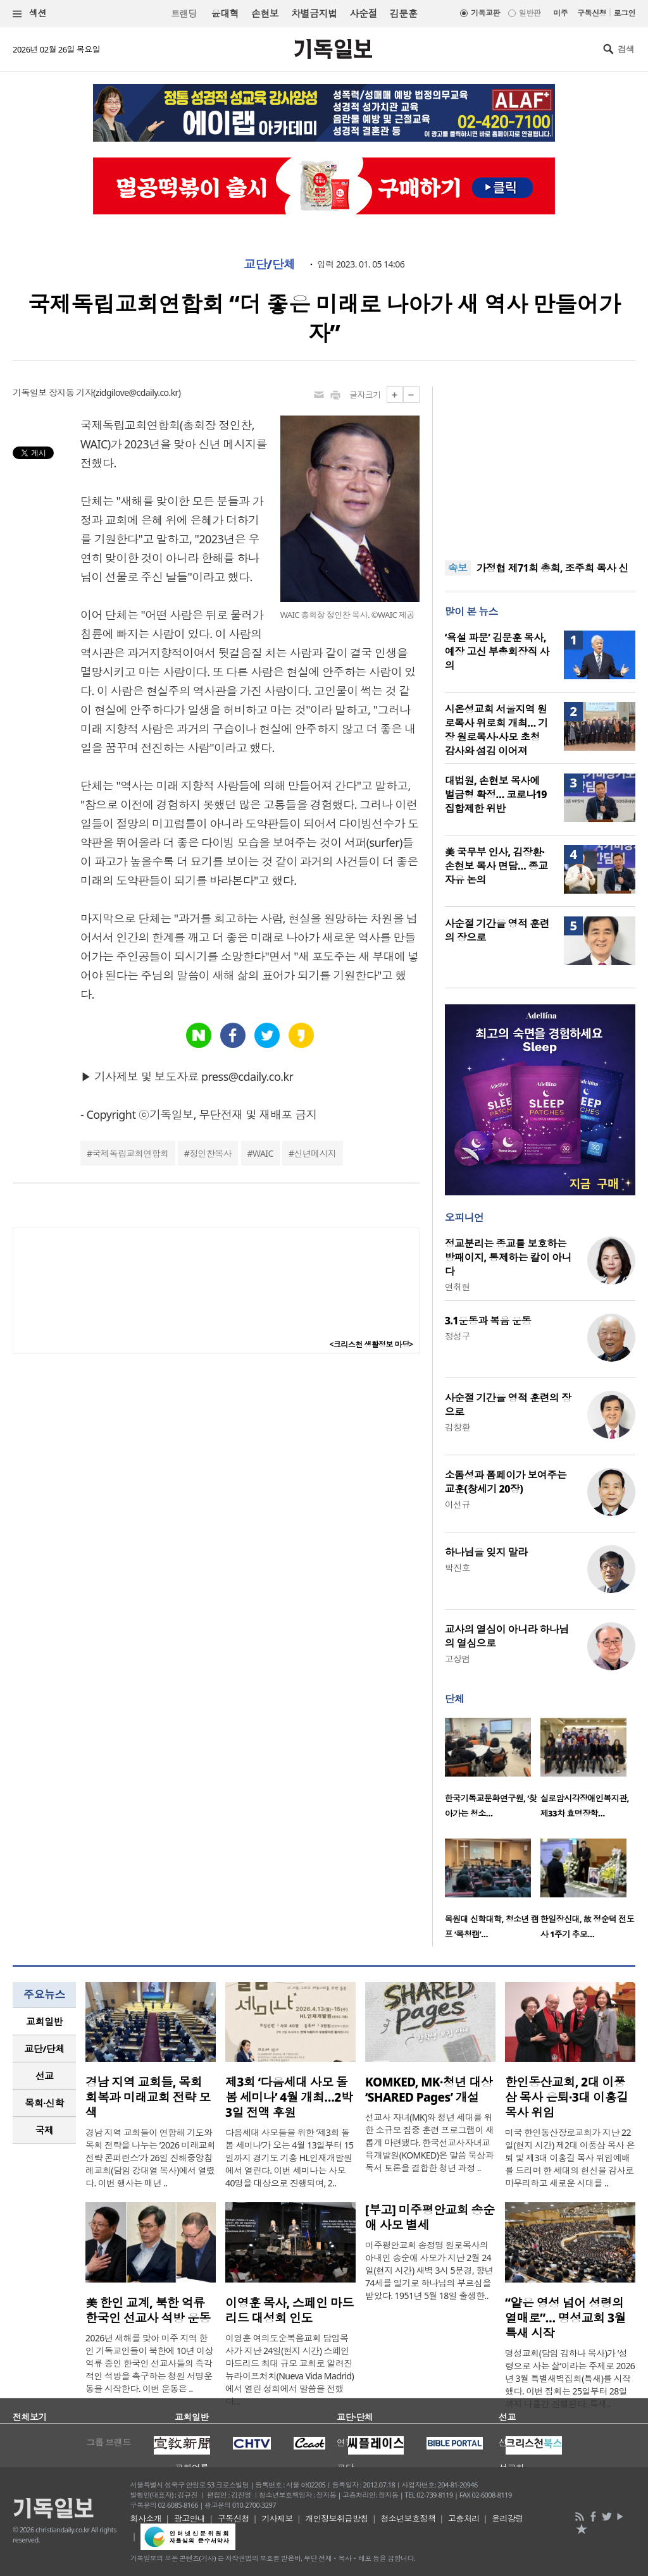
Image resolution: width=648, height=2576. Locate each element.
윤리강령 (507, 2518)
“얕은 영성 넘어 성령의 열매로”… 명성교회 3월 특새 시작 (565, 2318)
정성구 (457, 1336)
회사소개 (146, 2518)
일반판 (529, 13)
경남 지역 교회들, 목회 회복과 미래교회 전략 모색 (148, 2097)
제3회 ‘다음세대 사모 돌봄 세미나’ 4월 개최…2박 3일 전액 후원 (288, 2097)
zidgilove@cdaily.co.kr (137, 392)
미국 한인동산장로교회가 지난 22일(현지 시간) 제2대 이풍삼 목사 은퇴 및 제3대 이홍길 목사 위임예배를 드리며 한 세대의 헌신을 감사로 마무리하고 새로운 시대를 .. (570, 2157)
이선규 (457, 1504)
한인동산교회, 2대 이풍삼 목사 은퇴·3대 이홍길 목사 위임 (566, 2097)
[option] (492, 1772)
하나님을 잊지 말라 (486, 1552)
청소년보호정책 (407, 2518)
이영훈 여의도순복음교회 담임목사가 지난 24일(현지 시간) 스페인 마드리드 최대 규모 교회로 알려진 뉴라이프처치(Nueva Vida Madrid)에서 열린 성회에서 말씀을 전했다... (289, 2369)
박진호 (457, 1568)
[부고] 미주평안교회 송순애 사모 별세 (430, 2217)
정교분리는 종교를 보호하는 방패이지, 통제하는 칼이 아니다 (508, 1257)
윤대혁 (225, 13)
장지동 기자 (71, 392)
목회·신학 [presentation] (44, 2103)
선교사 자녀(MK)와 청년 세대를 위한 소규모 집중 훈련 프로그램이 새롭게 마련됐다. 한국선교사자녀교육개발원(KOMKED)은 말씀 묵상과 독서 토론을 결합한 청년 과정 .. (429, 2142)
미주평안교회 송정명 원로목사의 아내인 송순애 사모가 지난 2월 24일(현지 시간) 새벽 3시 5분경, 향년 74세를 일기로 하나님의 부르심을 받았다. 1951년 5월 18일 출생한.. (429, 2270)
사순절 (363, 13)
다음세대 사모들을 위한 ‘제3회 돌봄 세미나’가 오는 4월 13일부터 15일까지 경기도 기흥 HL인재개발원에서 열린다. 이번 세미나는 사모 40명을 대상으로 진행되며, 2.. (289, 2157)
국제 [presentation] (44, 2130)
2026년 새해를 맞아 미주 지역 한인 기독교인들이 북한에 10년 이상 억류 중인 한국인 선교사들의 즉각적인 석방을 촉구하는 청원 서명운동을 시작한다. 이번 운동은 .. (149, 2363)
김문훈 (403, 13)
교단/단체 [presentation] (44, 2048)
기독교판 (485, 13)
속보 (458, 568)
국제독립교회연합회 (130, 1153)
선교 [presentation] (44, 2075)
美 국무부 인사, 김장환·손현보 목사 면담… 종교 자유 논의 (496, 866)
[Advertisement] (540, 465)
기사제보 (277, 2518)
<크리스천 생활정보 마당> (371, 1344)
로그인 (624, 13)
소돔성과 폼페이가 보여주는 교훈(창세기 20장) (505, 1482)
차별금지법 (314, 13)
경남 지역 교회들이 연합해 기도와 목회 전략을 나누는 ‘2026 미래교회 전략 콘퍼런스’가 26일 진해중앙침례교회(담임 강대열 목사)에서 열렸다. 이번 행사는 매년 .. (150, 2157)
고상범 (457, 1659)
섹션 (30, 13)
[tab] (44, 2021)
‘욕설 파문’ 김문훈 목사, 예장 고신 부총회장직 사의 (497, 651)
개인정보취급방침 (336, 2518)
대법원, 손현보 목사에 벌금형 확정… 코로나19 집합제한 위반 (496, 794)
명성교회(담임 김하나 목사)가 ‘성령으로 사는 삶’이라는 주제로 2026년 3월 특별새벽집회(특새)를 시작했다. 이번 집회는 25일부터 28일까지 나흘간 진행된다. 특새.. (570, 2378)
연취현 (457, 1287)
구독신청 (591, 13)
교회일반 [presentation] (44, 2021)
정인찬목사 (210, 1153)
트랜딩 (183, 14)
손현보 (264, 13)
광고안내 (190, 2518)
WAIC (262, 1153)
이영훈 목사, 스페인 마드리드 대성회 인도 (289, 2310)
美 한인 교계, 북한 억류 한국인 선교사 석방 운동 (148, 2310)
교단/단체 (270, 264)
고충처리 (464, 2518)
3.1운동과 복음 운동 (488, 1321)
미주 (560, 13)
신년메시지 (315, 1153)
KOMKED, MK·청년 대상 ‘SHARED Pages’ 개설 (428, 2089)
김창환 (457, 1427)
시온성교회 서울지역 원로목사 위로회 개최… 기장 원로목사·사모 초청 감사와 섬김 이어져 (496, 730)
